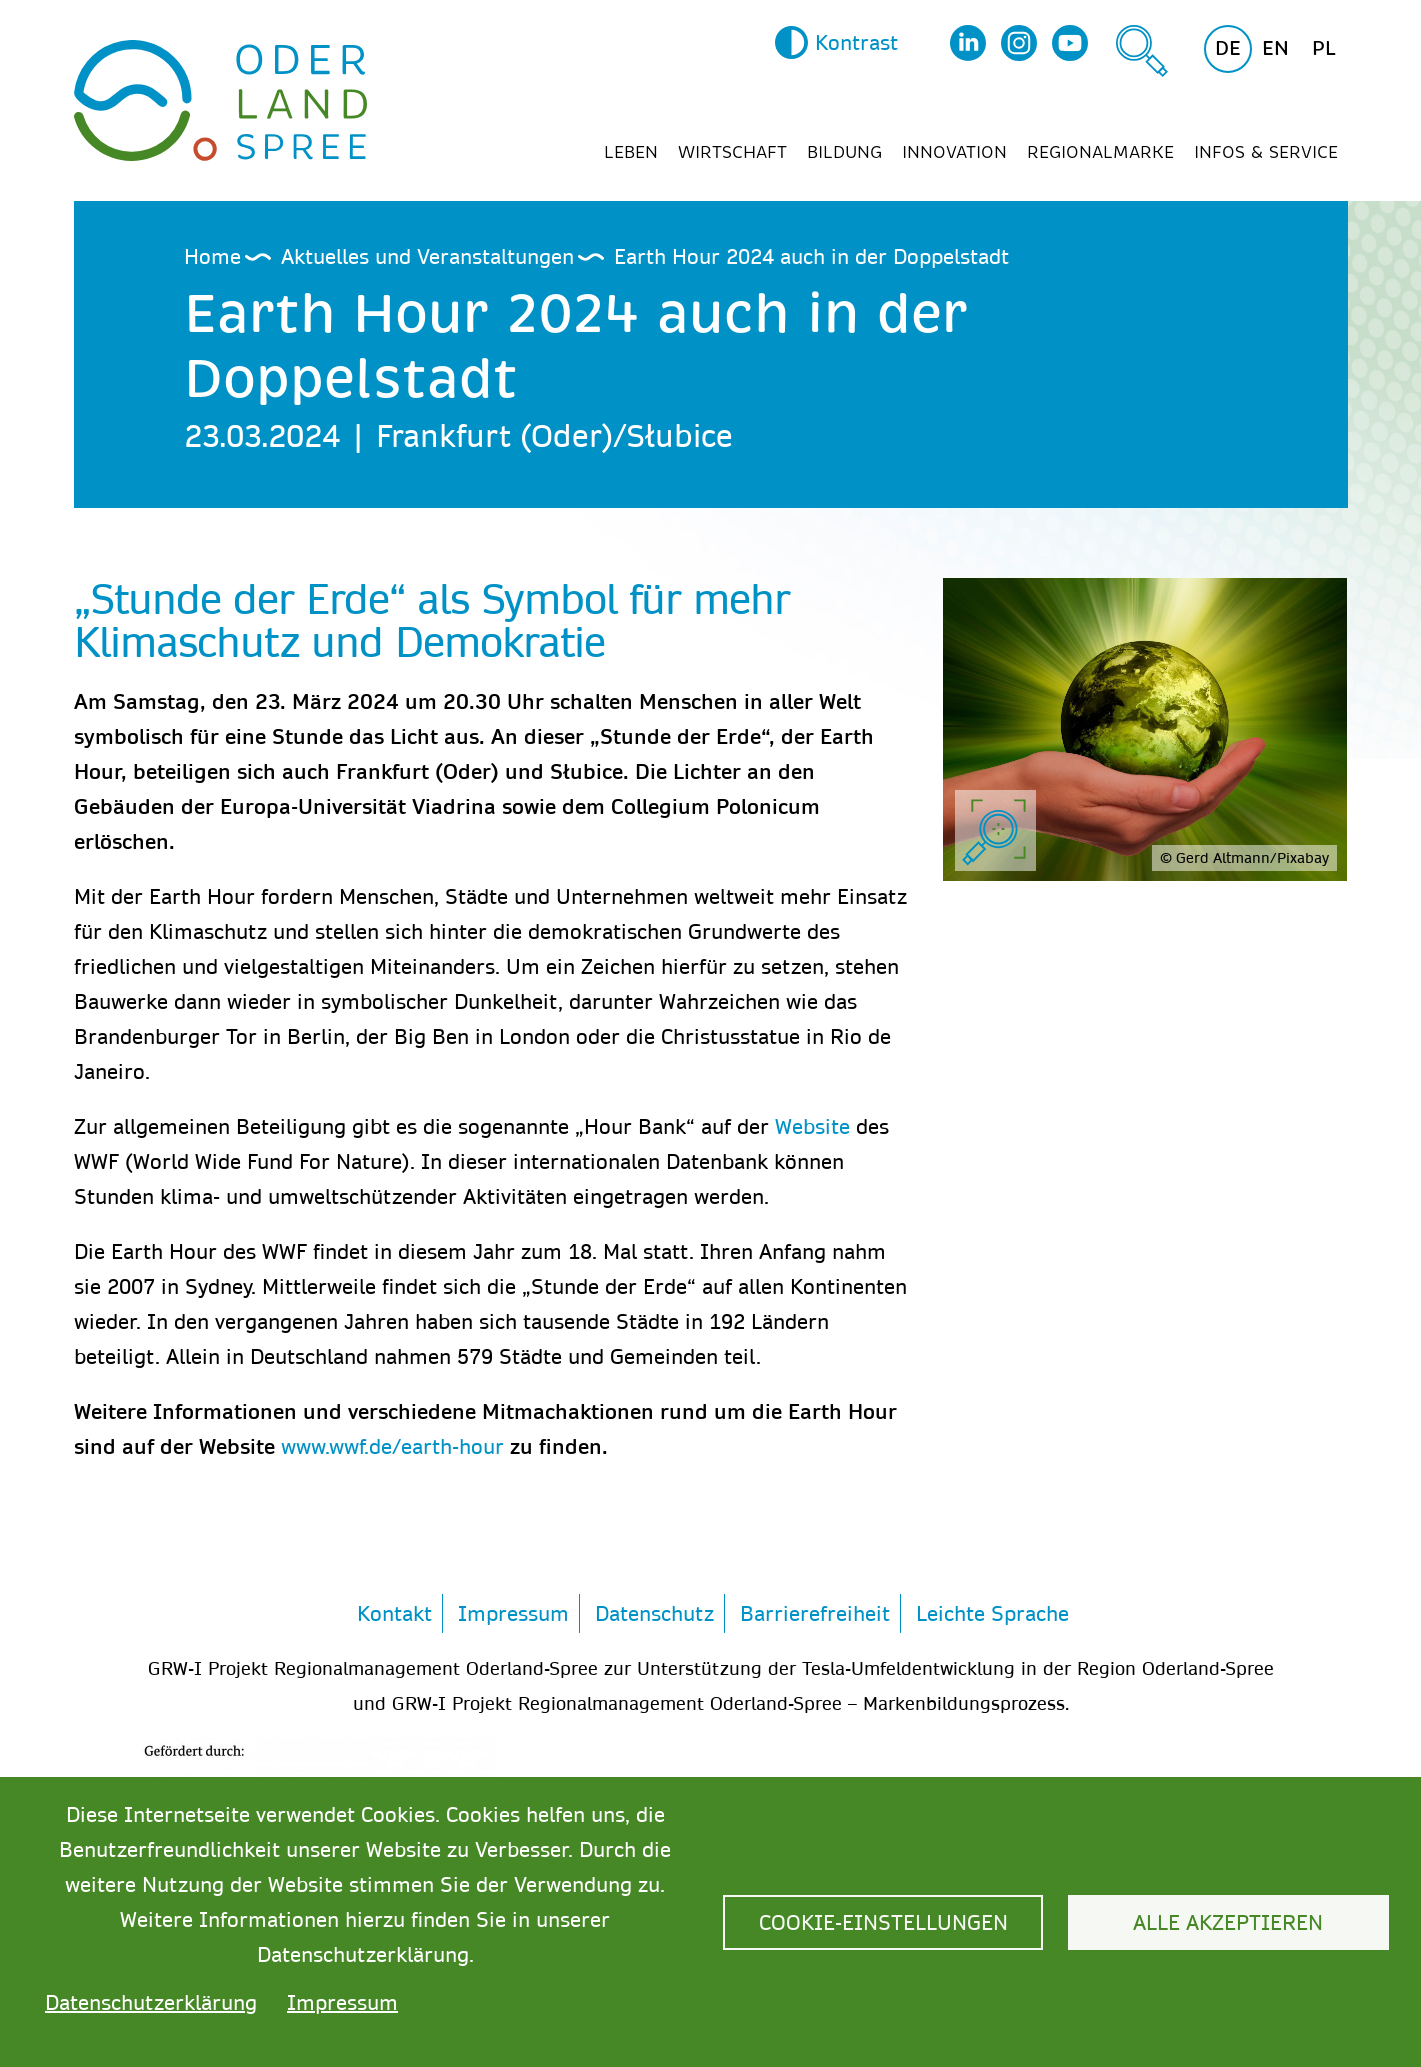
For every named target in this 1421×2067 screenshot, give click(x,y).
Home (212, 256)
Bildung (844, 153)
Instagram (1019, 43)
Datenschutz (654, 1613)
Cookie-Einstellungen (883, 1922)
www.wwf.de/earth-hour (392, 1446)
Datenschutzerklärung (151, 2002)
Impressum (513, 1613)
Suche (1142, 51)
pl (1324, 48)
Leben (631, 153)
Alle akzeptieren (1228, 1922)
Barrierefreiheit (815, 1613)
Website (812, 1126)
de (1228, 48)
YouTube (1070, 43)
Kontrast (856, 42)
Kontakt (394, 1613)
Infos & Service (1266, 153)
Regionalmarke (1100, 153)
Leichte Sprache (992, 1613)
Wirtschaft (732, 153)
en (1275, 48)
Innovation (954, 153)
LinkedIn (968, 43)
